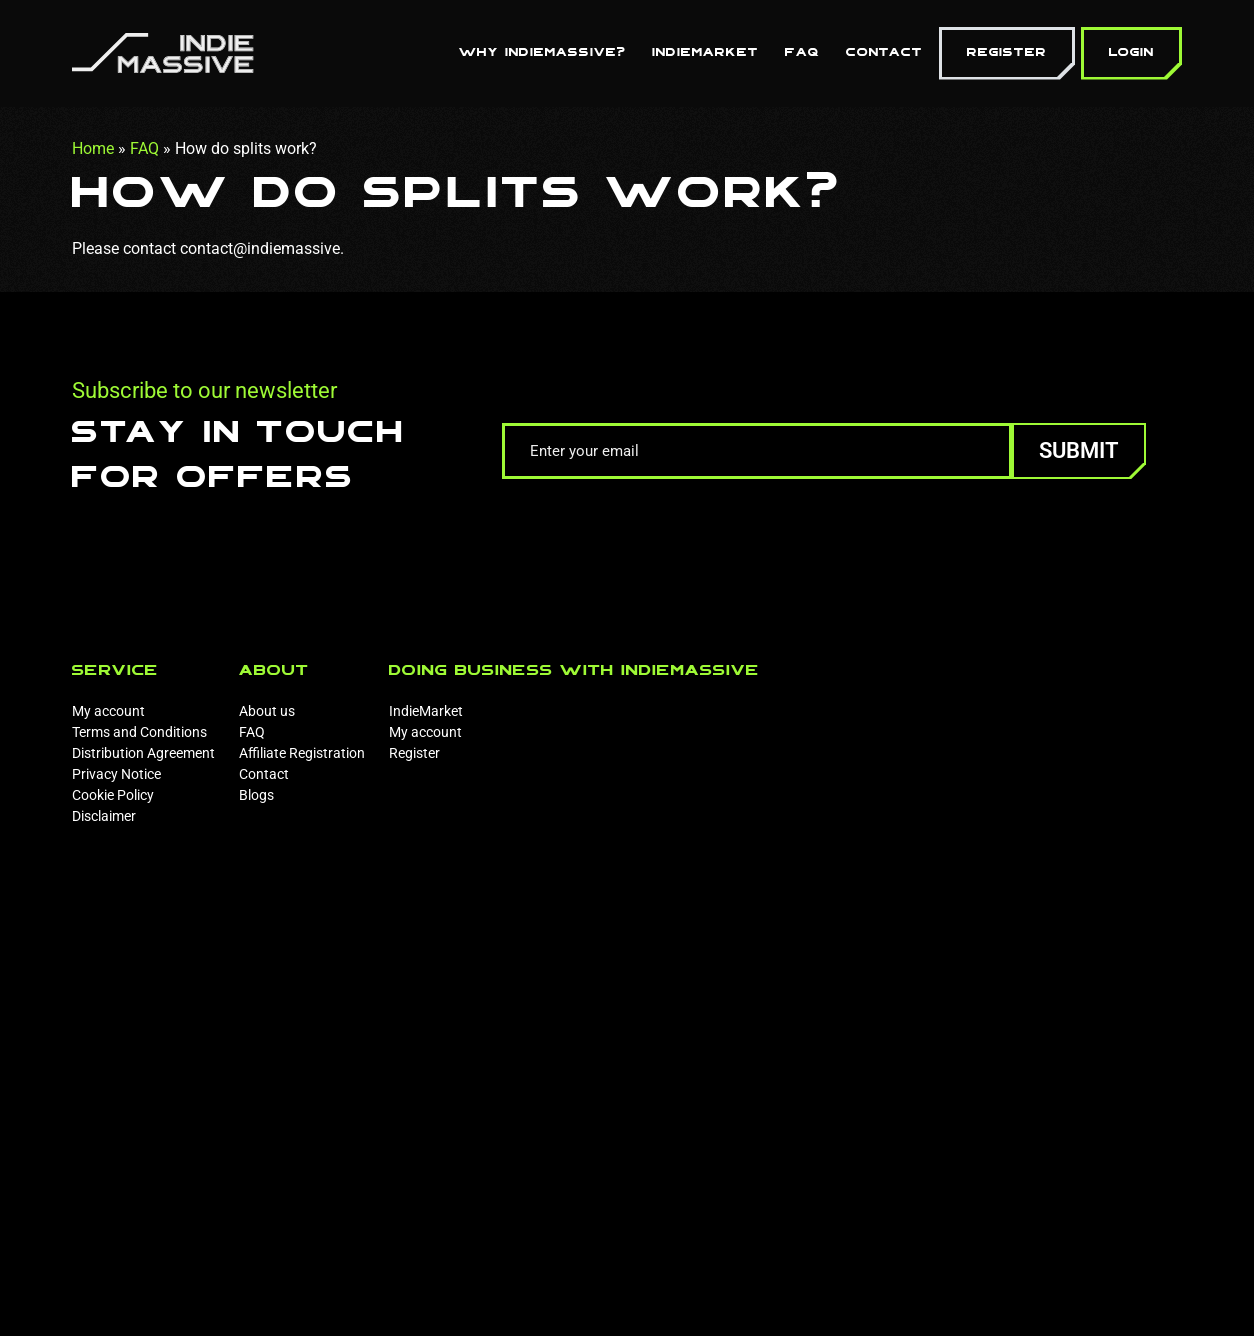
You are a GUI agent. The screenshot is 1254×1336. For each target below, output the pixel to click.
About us (267, 711)
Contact (884, 52)
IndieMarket (705, 52)
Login (1131, 52)
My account (108, 711)
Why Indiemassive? (542, 52)
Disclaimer (104, 816)
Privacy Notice (116, 774)
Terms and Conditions (139, 732)
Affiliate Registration (302, 753)
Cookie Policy (113, 795)
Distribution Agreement (143, 753)
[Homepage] (163, 51)
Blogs (256, 795)
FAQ (802, 52)
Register (1007, 52)
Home (93, 148)
